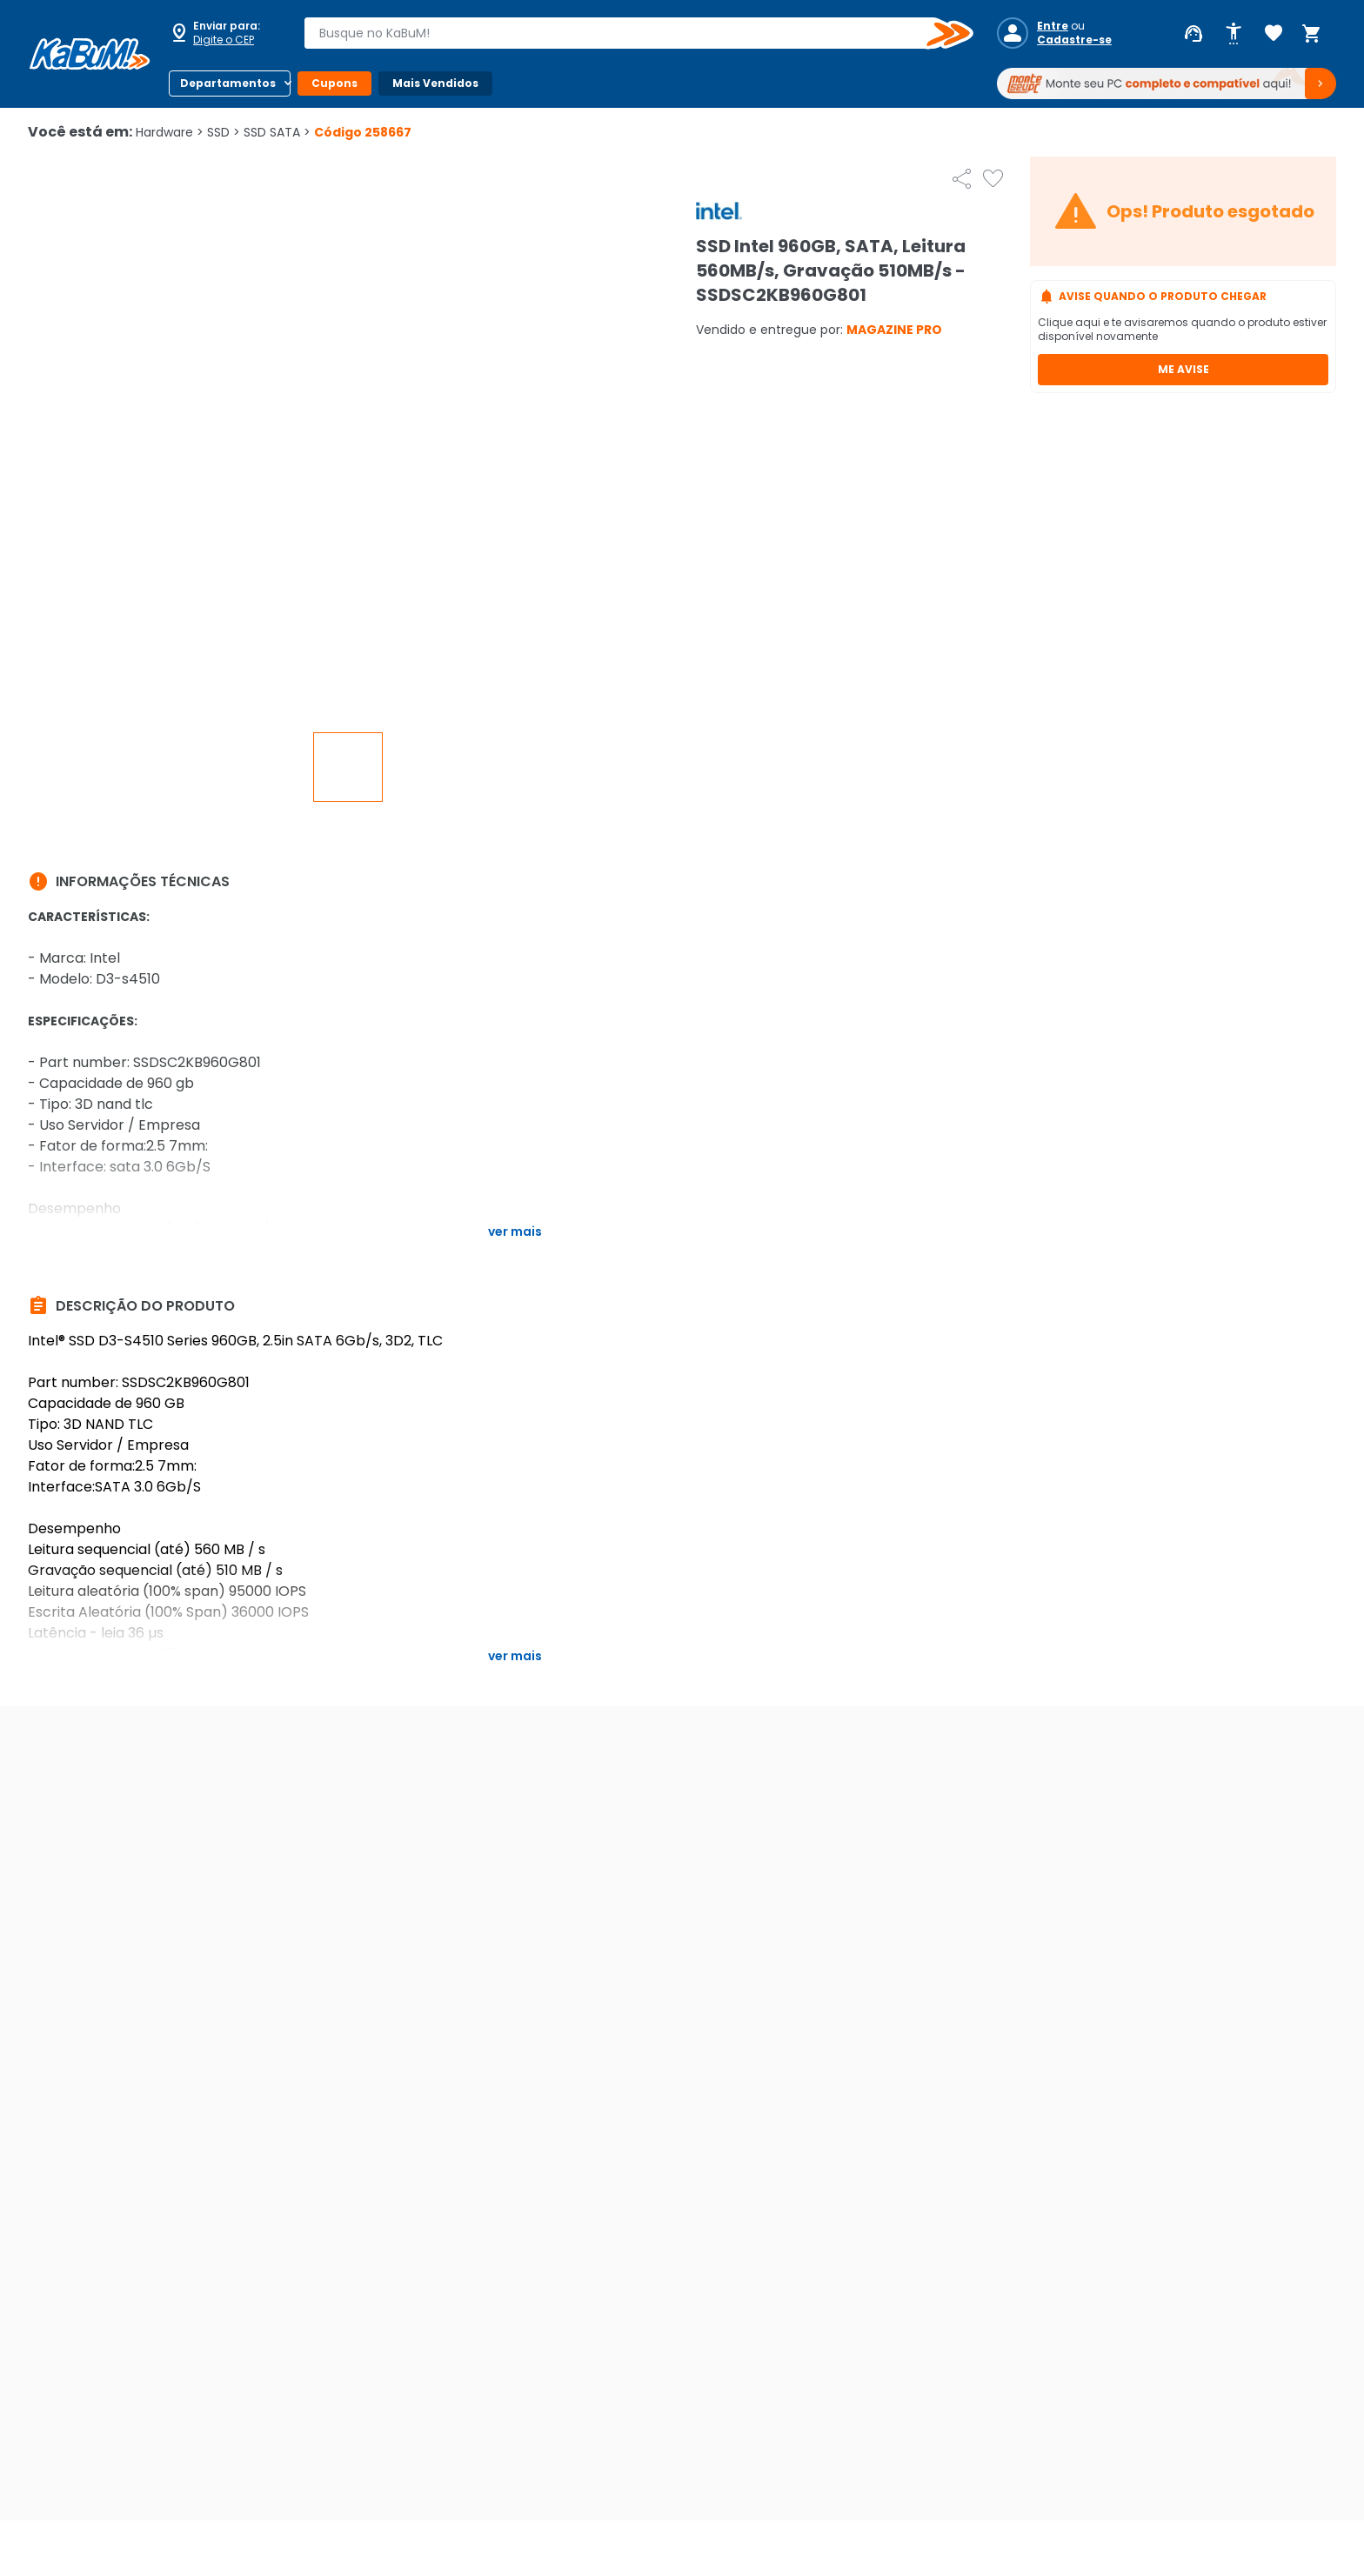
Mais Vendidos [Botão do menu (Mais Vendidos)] (435, 83)
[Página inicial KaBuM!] (89, 53)
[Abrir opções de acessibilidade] (1233, 34)
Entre (1052, 26)
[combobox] (626, 33)
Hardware (170, 132)
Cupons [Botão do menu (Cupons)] (334, 83)
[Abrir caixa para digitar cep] (224, 33)
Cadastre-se (1074, 40)
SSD (223, 132)
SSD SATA (277, 132)
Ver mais (515, 1231)
